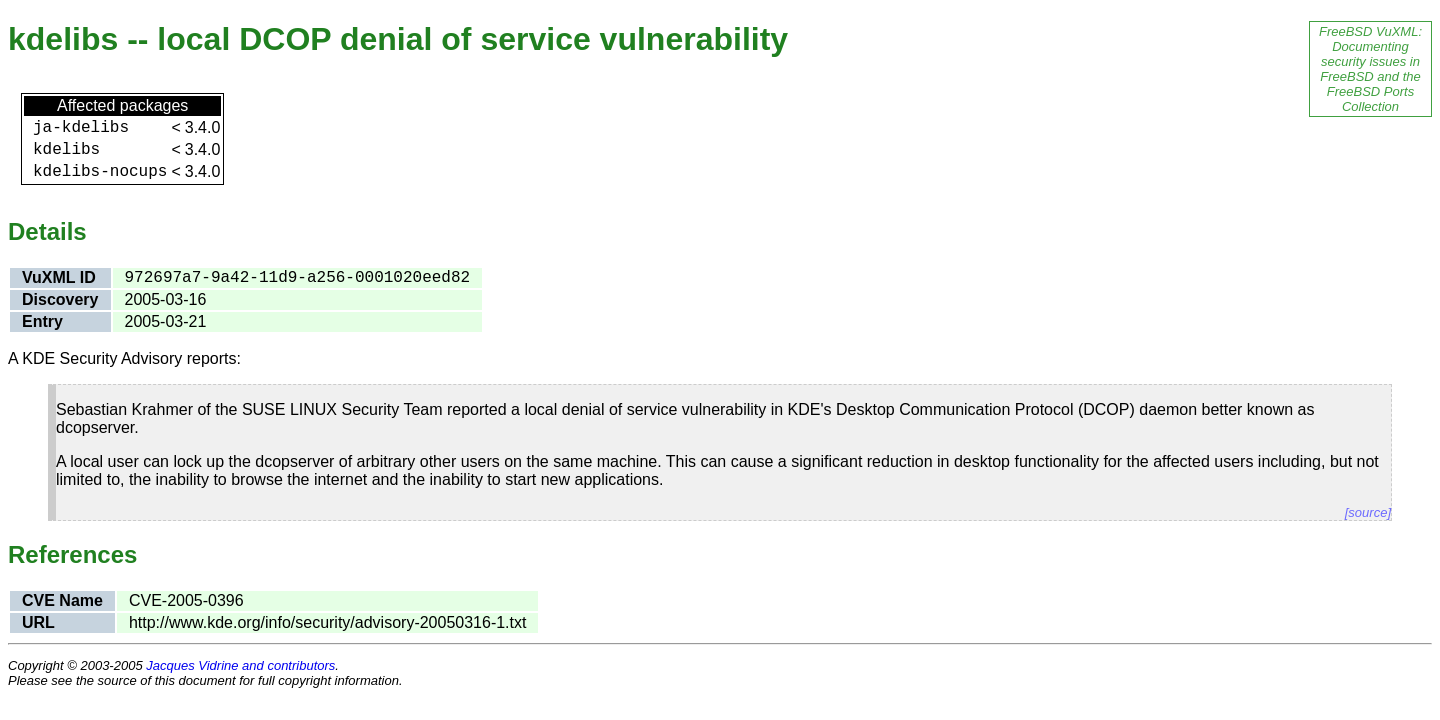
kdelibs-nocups (100, 172)
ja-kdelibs (81, 128)
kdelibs (66, 150)
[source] (1368, 512)
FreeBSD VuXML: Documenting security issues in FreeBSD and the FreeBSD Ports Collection (1370, 69)
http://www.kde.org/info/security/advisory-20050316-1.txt (328, 622)
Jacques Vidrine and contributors (240, 665)
